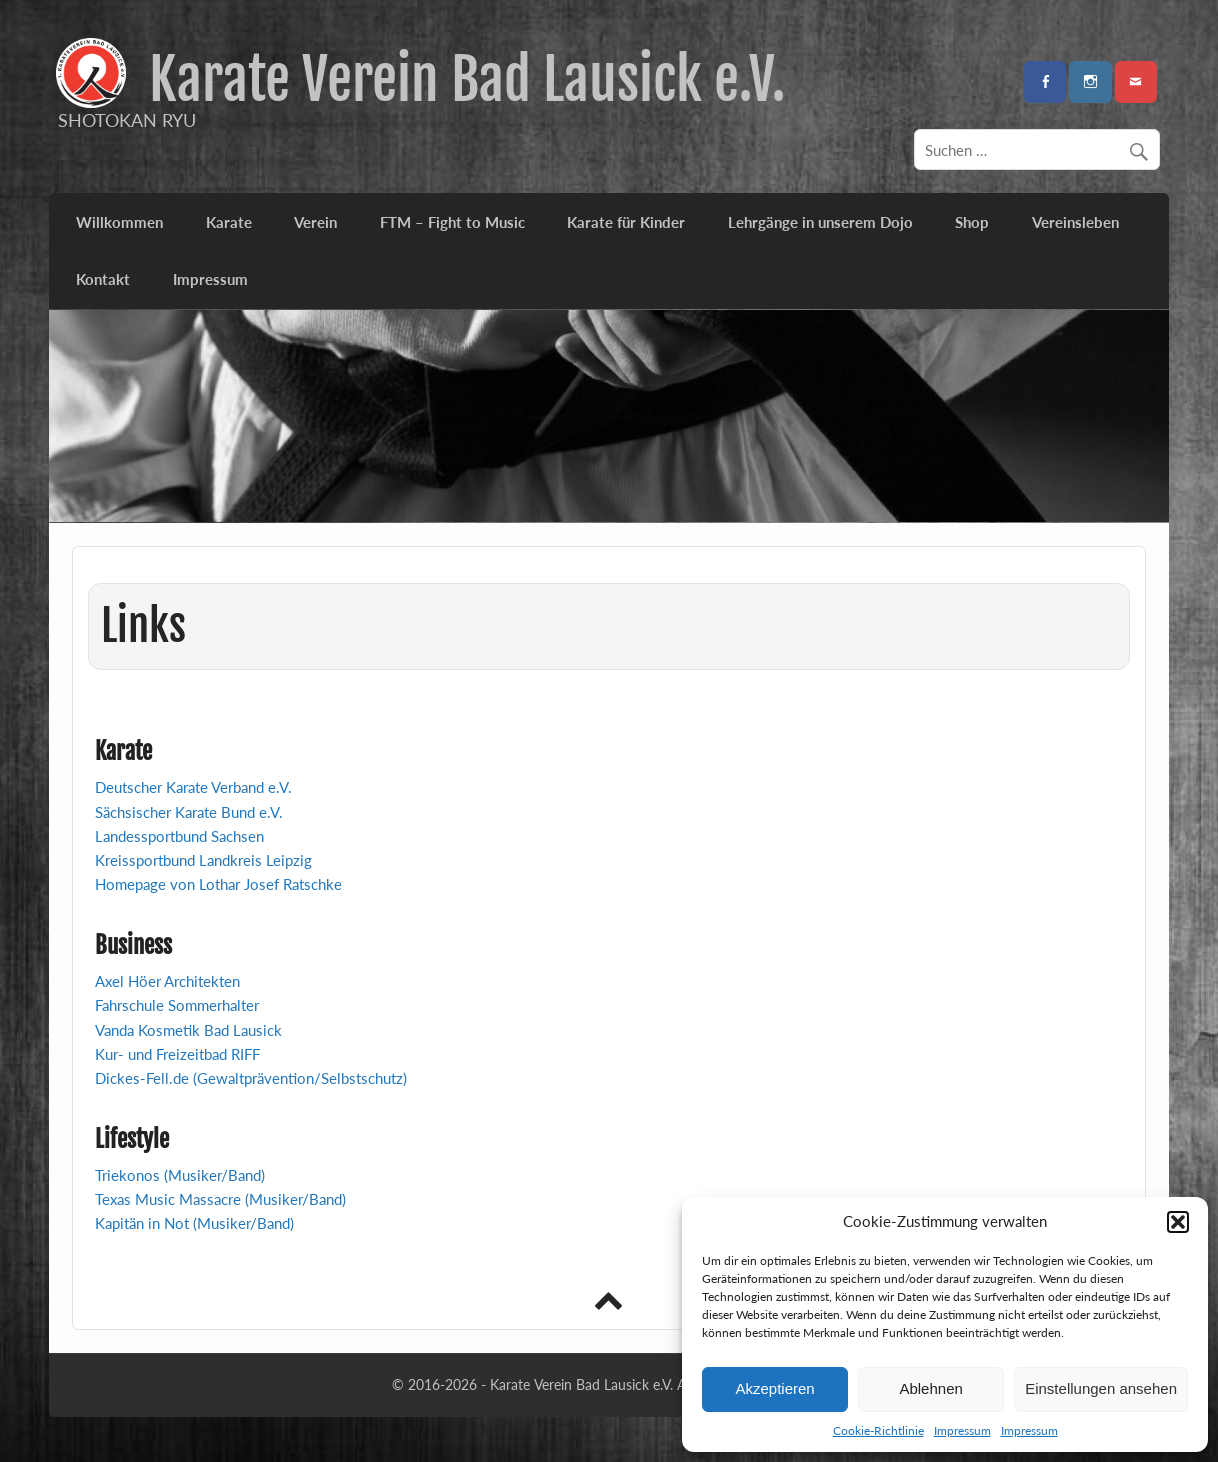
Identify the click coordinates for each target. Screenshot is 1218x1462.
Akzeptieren (774, 1388)
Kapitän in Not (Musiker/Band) (194, 1223)
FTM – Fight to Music (452, 222)
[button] (1178, 1222)
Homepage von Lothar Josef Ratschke (218, 884)
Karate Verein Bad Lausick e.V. (467, 79)
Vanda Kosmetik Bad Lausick (188, 1030)
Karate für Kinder (626, 222)
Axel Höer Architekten (167, 981)
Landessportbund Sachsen (179, 836)
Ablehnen (930, 1388)
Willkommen (119, 222)
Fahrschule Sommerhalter (177, 1005)
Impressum (962, 1430)
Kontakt (103, 279)
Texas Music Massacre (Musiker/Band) (220, 1199)
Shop (972, 222)
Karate (229, 222)
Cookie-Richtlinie (878, 1430)
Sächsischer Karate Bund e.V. (189, 812)
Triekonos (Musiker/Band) (180, 1175)
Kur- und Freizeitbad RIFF (177, 1054)
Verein (315, 222)
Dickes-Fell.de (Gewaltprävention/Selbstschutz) (251, 1078)
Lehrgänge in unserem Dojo (820, 222)
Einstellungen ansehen (1101, 1388)
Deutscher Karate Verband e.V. (193, 787)
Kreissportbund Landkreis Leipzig (203, 860)
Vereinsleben (1075, 222)
